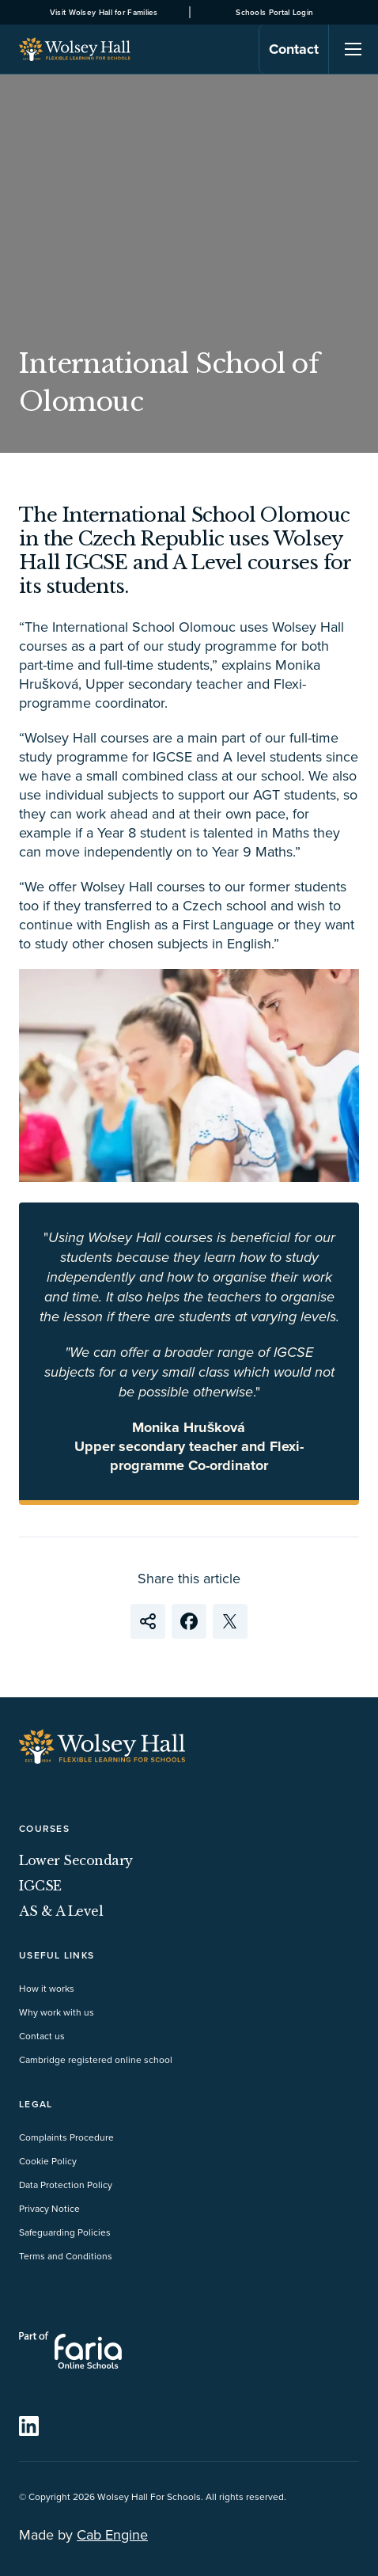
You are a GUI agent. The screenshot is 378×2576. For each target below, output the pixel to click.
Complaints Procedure (66, 2137)
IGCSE (40, 1886)
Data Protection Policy (65, 2184)
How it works (46, 1988)
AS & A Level (61, 1911)
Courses (44, 1828)
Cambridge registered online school (95, 2059)
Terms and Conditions (65, 2256)
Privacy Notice (49, 2208)
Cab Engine (112, 2534)
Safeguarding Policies (65, 2232)
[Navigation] (353, 49)
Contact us (42, 2035)
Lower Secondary (76, 1860)
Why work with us (56, 2012)
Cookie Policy (48, 2161)
